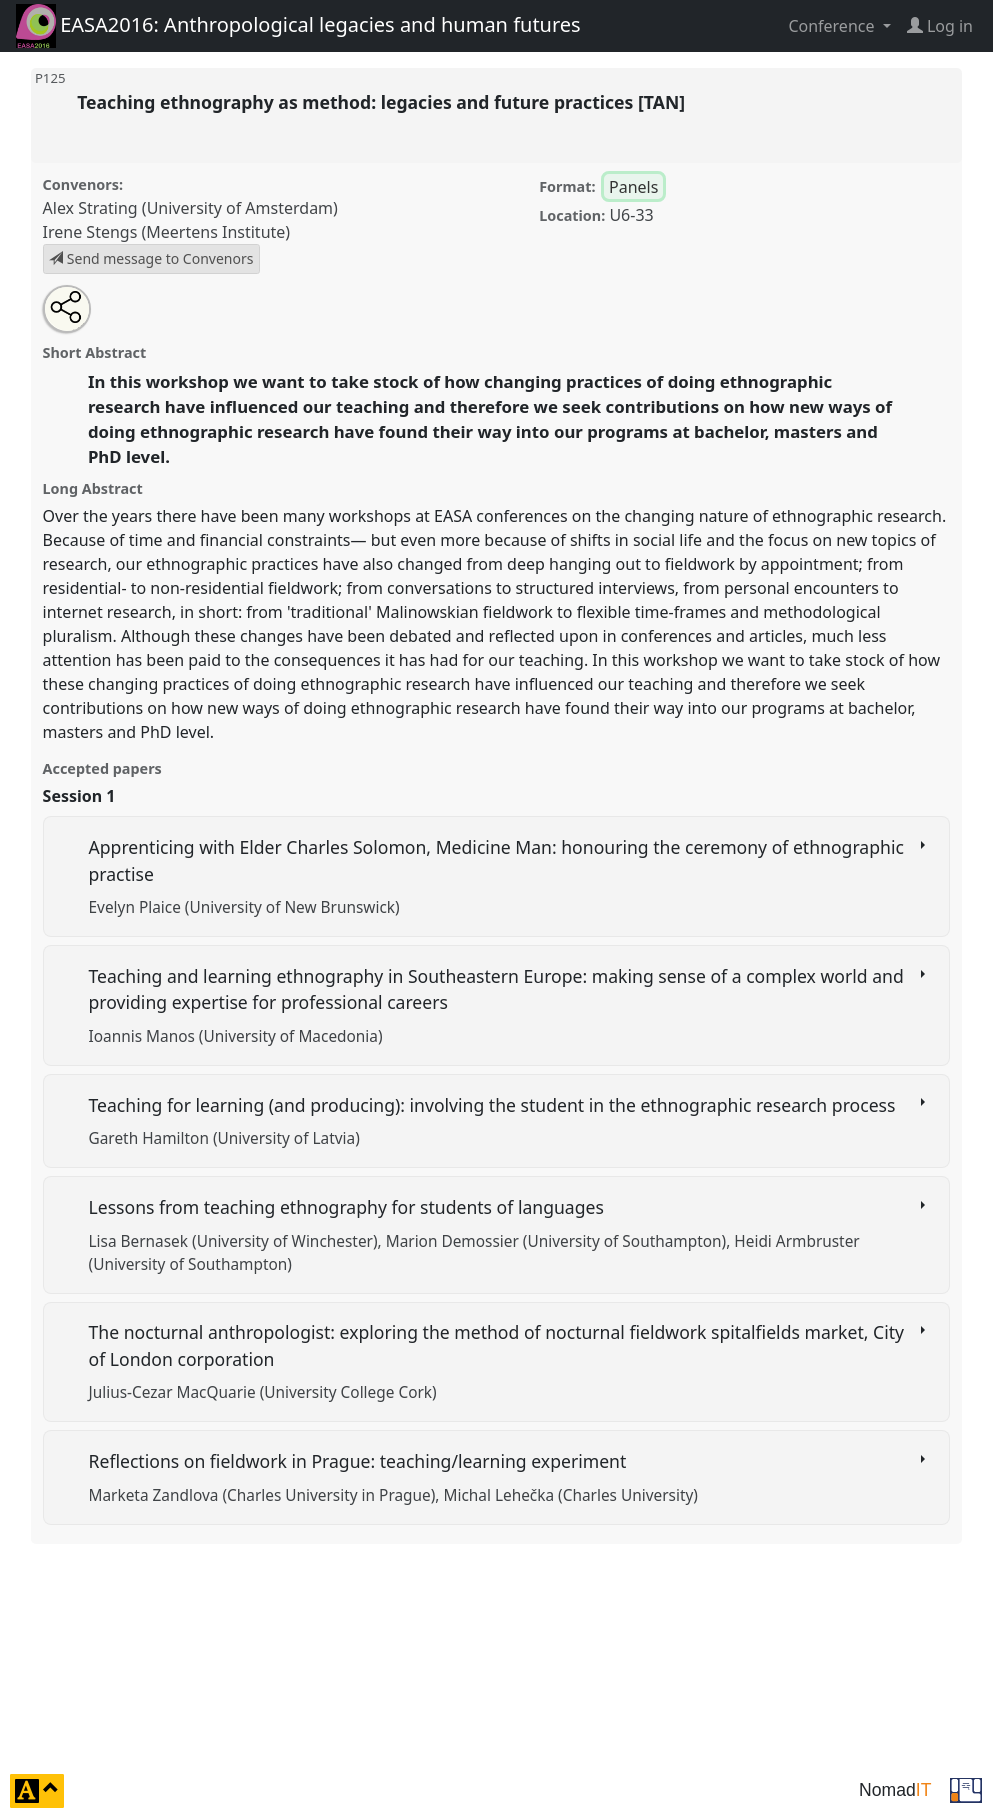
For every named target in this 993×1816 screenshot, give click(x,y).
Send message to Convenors (151, 258)
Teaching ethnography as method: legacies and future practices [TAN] (383, 102)
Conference (833, 26)
